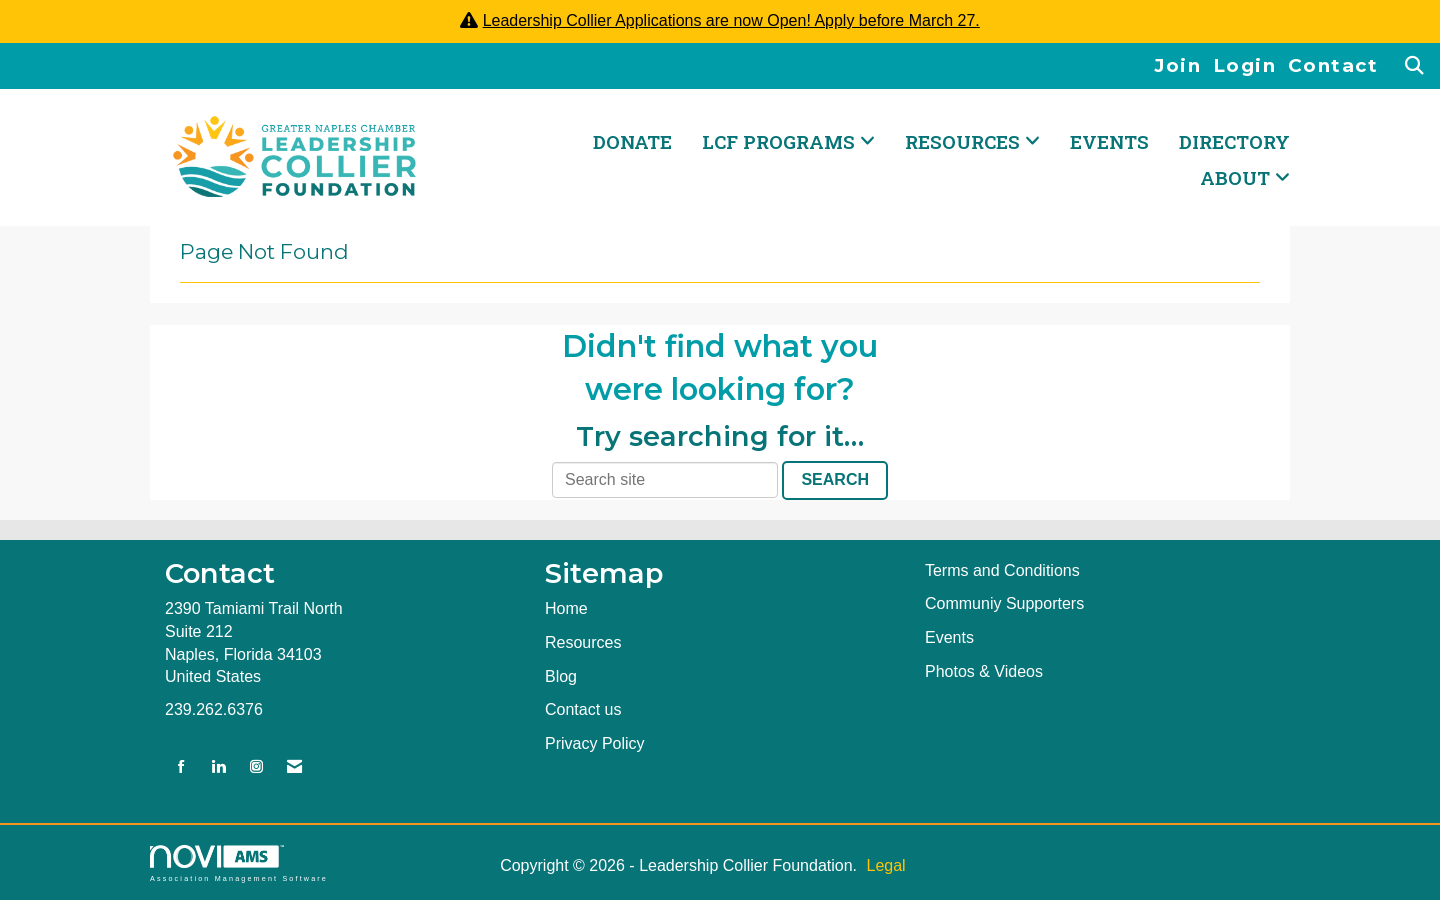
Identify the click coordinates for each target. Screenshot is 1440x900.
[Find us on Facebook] (181, 767)
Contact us (583, 709)
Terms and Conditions (1002, 570)
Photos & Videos (984, 671)
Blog (561, 676)
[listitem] (1183, 66)
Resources (583, 642)
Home (566, 608)
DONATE (632, 141)
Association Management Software (239, 863)
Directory (1234, 141)
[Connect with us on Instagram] (256, 767)
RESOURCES (965, 141)
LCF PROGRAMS (781, 141)
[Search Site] (1415, 66)
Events (1109, 141)
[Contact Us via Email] (294, 767)
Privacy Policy (595, 743)
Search (835, 479)
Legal (885, 865)
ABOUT (1237, 177)
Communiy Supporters (1004, 603)
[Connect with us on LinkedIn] (218, 767)
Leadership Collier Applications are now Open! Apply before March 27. (731, 20)
